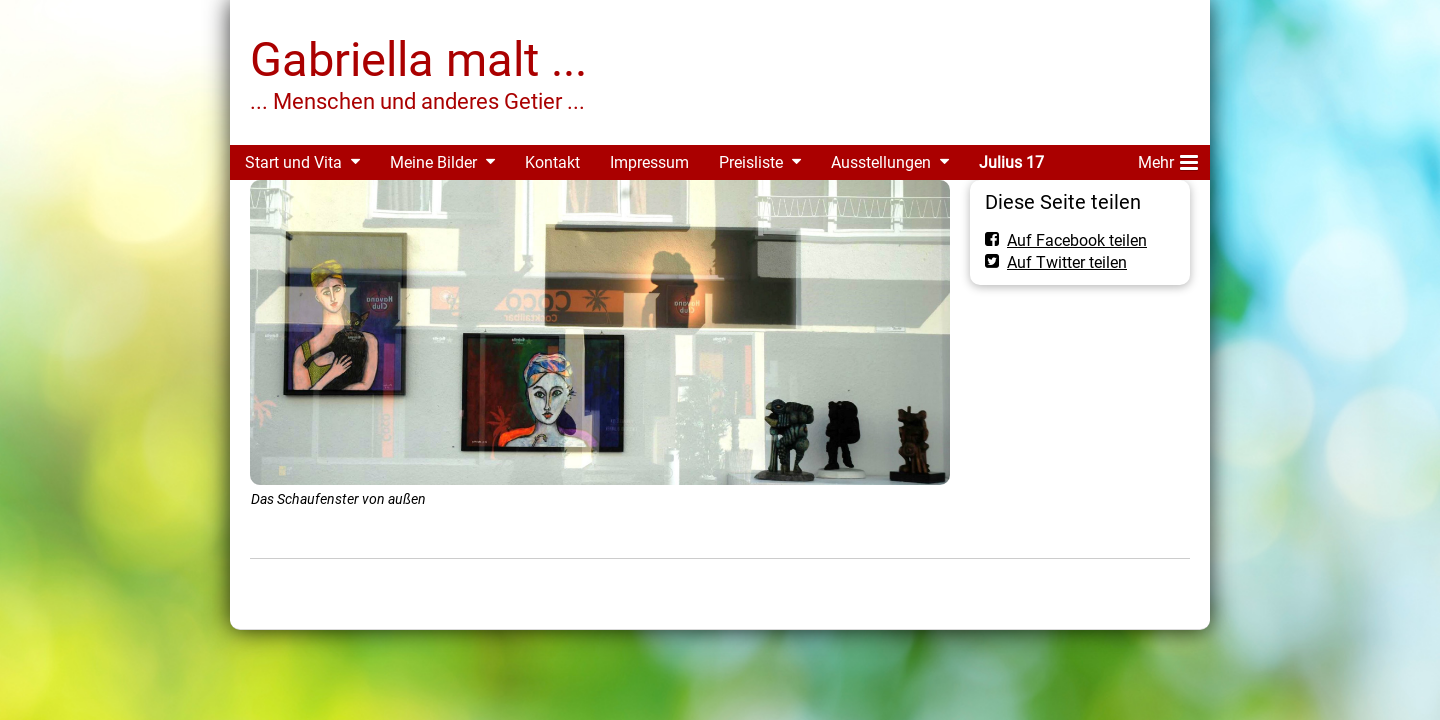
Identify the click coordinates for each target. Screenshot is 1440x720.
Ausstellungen (881, 162)
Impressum (649, 162)
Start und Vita (293, 162)
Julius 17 (1011, 162)
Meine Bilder (433, 162)
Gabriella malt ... (418, 59)
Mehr (1168, 159)
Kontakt (552, 162)
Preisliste (751, 162)
